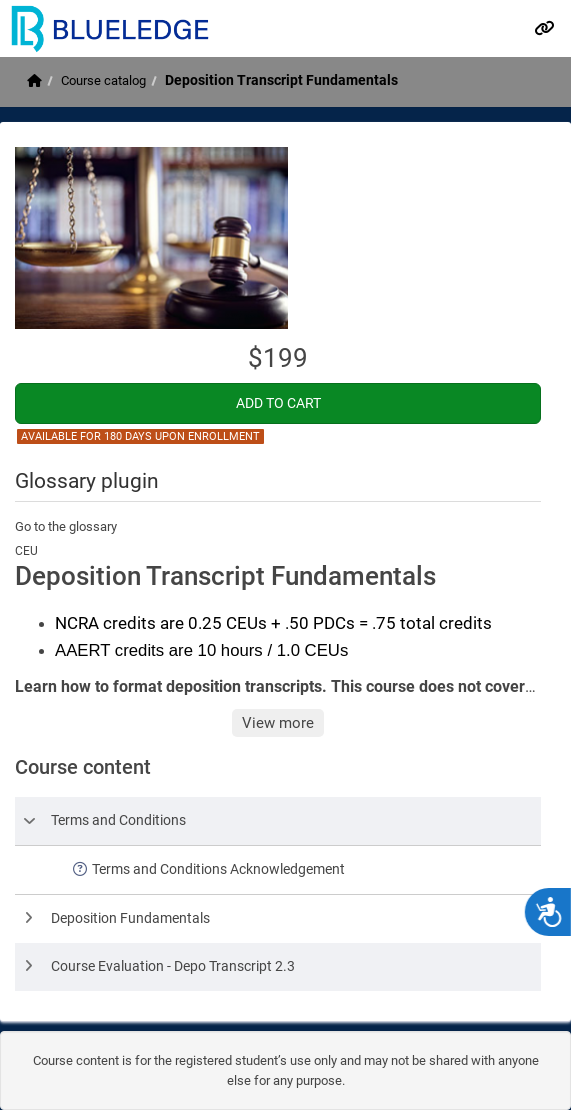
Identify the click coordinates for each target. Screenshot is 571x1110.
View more (278, 723)
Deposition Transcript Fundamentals (281, 80)
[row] (278, 821)
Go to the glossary (66, 526)
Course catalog (103, 80)
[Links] (543, 28)
